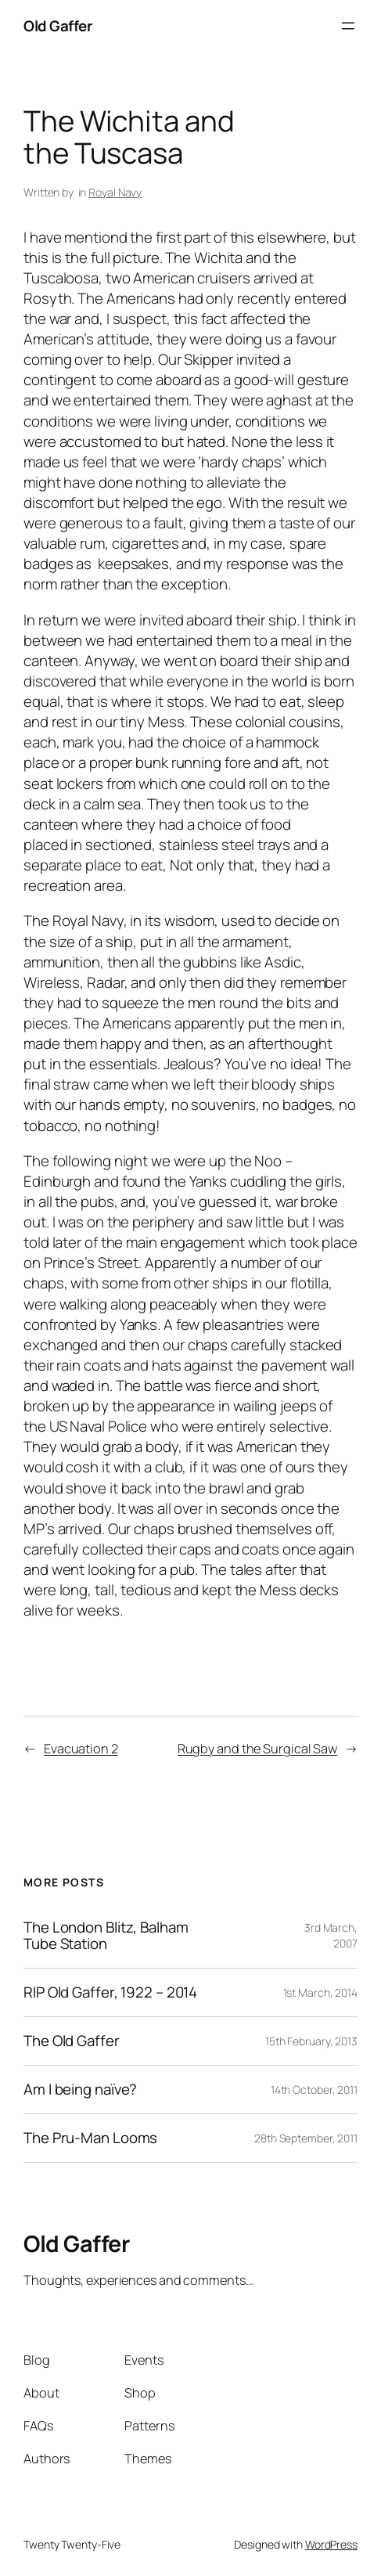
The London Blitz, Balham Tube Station (106, 1935)
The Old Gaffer (71, 2041)
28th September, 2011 (306, 2138)
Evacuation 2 (81, 1748)
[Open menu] (348, 25)
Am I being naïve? (80, 2089)
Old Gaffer (57, 26)
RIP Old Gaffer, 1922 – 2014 (110, 1992)
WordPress (331, 2544)
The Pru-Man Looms (90, 2138)
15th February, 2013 (311, 2041)
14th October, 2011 (314, 2089)
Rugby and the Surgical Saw (257, 1748)
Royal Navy (115, 192)
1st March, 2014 (320, 1992)
